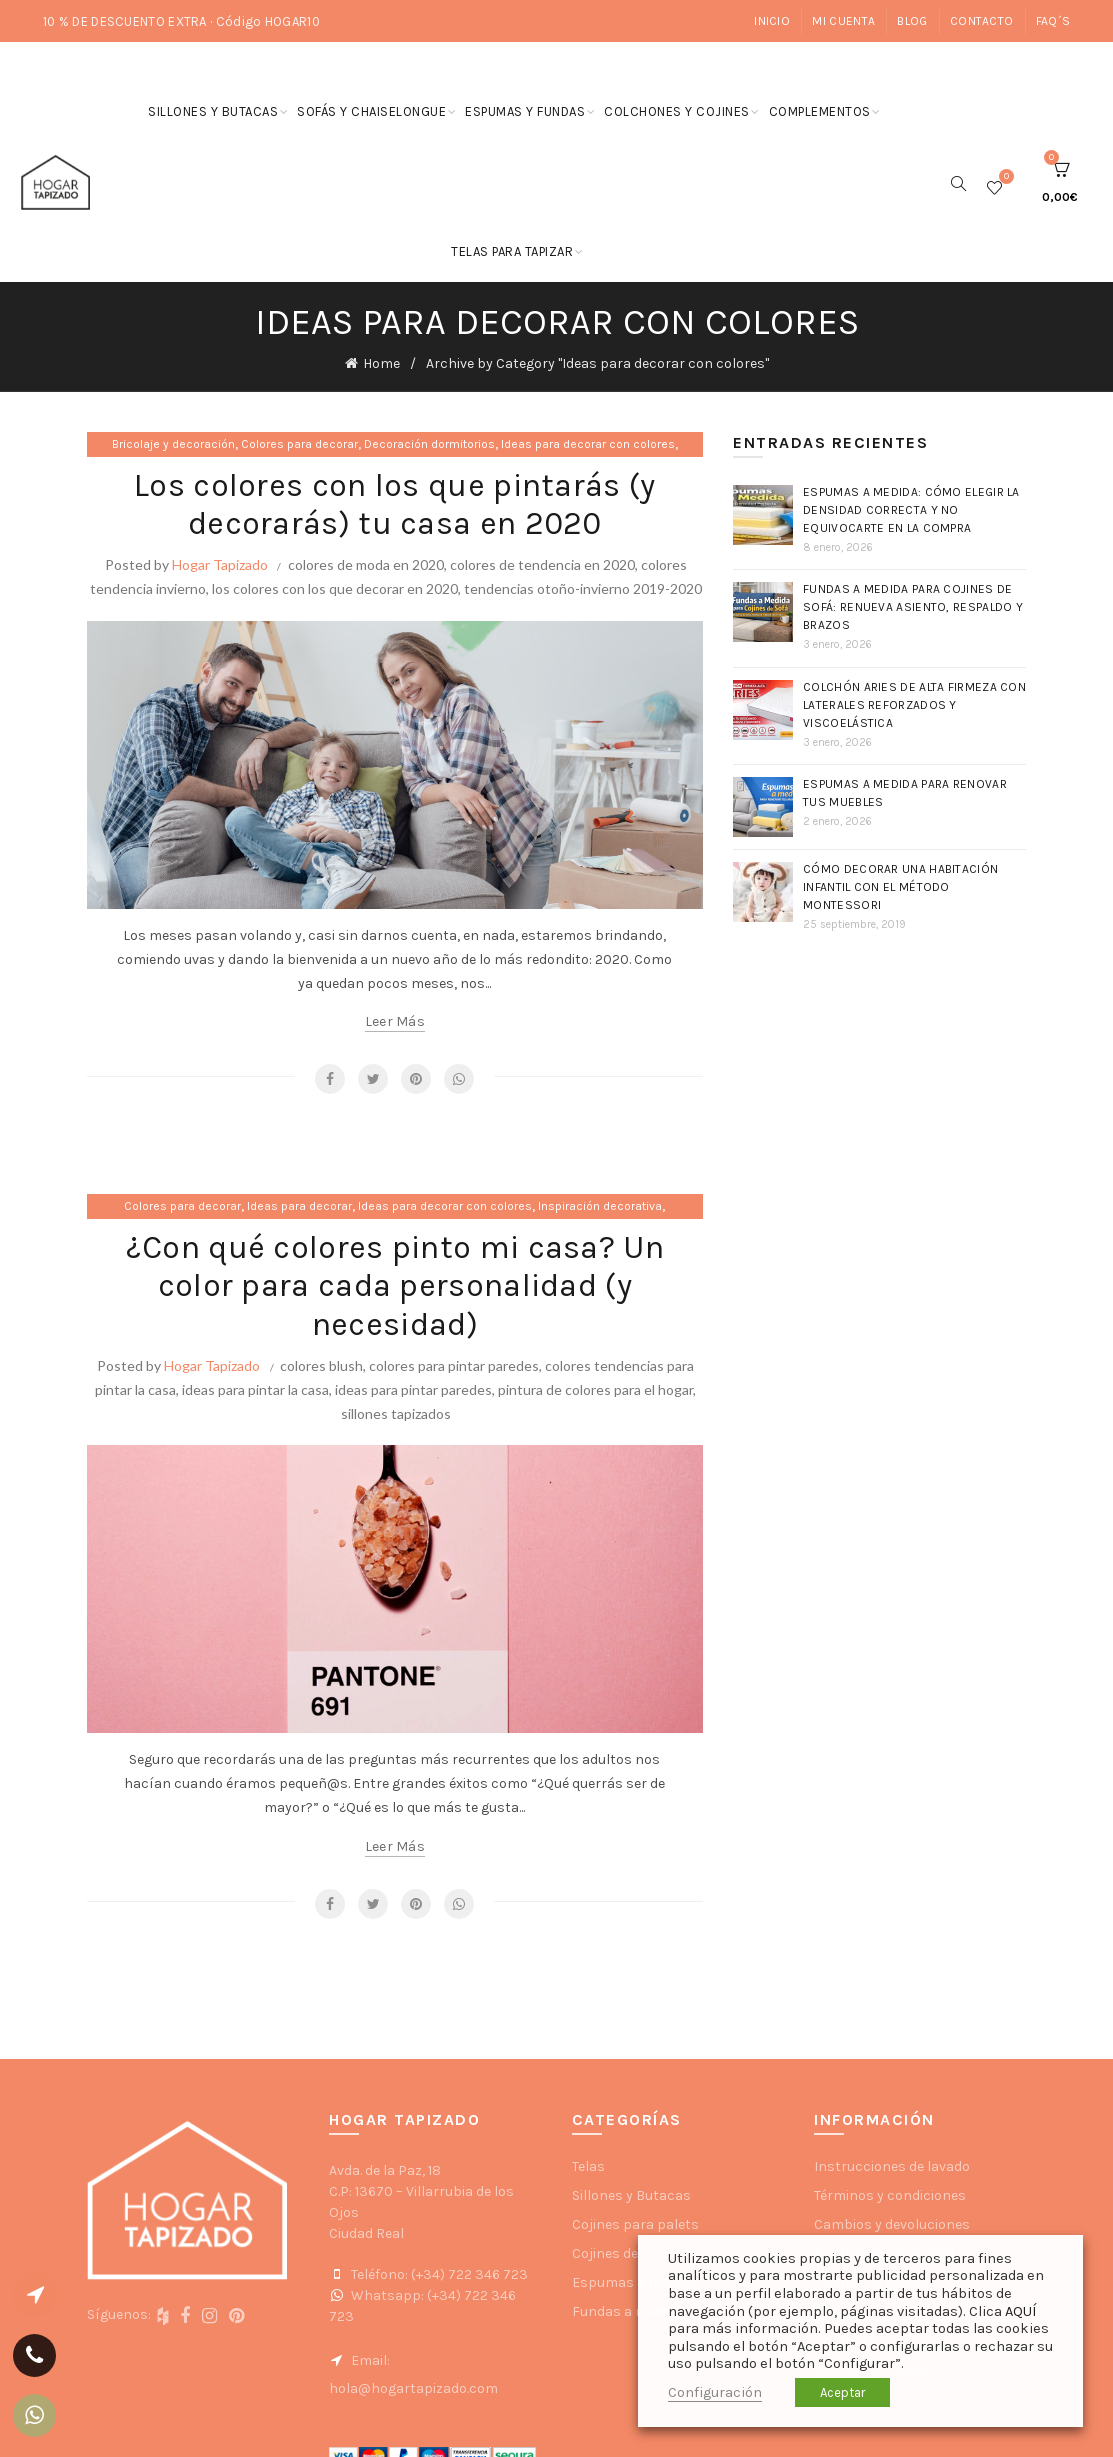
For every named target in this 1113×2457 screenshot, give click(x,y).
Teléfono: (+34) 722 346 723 (428, 2274)
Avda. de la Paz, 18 (385, 2170)
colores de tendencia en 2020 (542, 564)
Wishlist (1004, 178)
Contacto (981, 21)
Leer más (395, 1021)
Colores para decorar (299, 444)
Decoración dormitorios (429, 444)
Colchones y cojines (677, 111)
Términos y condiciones (890, 2195)
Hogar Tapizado (220, 564)
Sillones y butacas (213, 111)
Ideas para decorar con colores (588, 444)
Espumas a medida (633, 2282)
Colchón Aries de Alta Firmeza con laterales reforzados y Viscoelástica (914, 705)
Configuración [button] (715, 2392)
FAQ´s (1053, 21)
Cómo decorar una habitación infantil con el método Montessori (900, 887)
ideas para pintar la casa (255, 1389)
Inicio (772, 21)
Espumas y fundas (525, 111)
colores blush (321, 1365)
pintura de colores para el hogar (595, 1389)
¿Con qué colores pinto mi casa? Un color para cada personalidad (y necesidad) (395, 1286)
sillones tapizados (396, 1413)
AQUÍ (1020, 2311)
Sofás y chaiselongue (371, 111)
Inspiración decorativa (600, 1206)
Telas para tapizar (512, 251)
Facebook (330, 1079)
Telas (588, 2166)
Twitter (373, 1079)
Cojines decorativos (636, 2253)
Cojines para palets (635, 2224)
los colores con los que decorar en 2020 (335, 588)
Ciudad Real (366, 2233)
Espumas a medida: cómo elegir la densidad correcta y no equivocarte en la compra (911, 510)
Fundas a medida (627, 2311)
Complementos (820, 111)
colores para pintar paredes (454, 1365)
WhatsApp (459, 1079)
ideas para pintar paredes (413, 1389)
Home (381, 363)
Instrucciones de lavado (892, 2166)
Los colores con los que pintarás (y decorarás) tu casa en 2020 (395, 504)
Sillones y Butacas (631, 2195)
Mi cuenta (843, 21)
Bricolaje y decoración (173, 444)
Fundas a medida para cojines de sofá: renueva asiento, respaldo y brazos (913, 607)
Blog (912, 21)
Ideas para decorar (299, 1206)
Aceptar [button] (842, 2392)
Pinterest (416, 1079)
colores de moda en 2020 (366, 564)
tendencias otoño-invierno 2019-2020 (583, 588)
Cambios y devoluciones (892, 2224)
